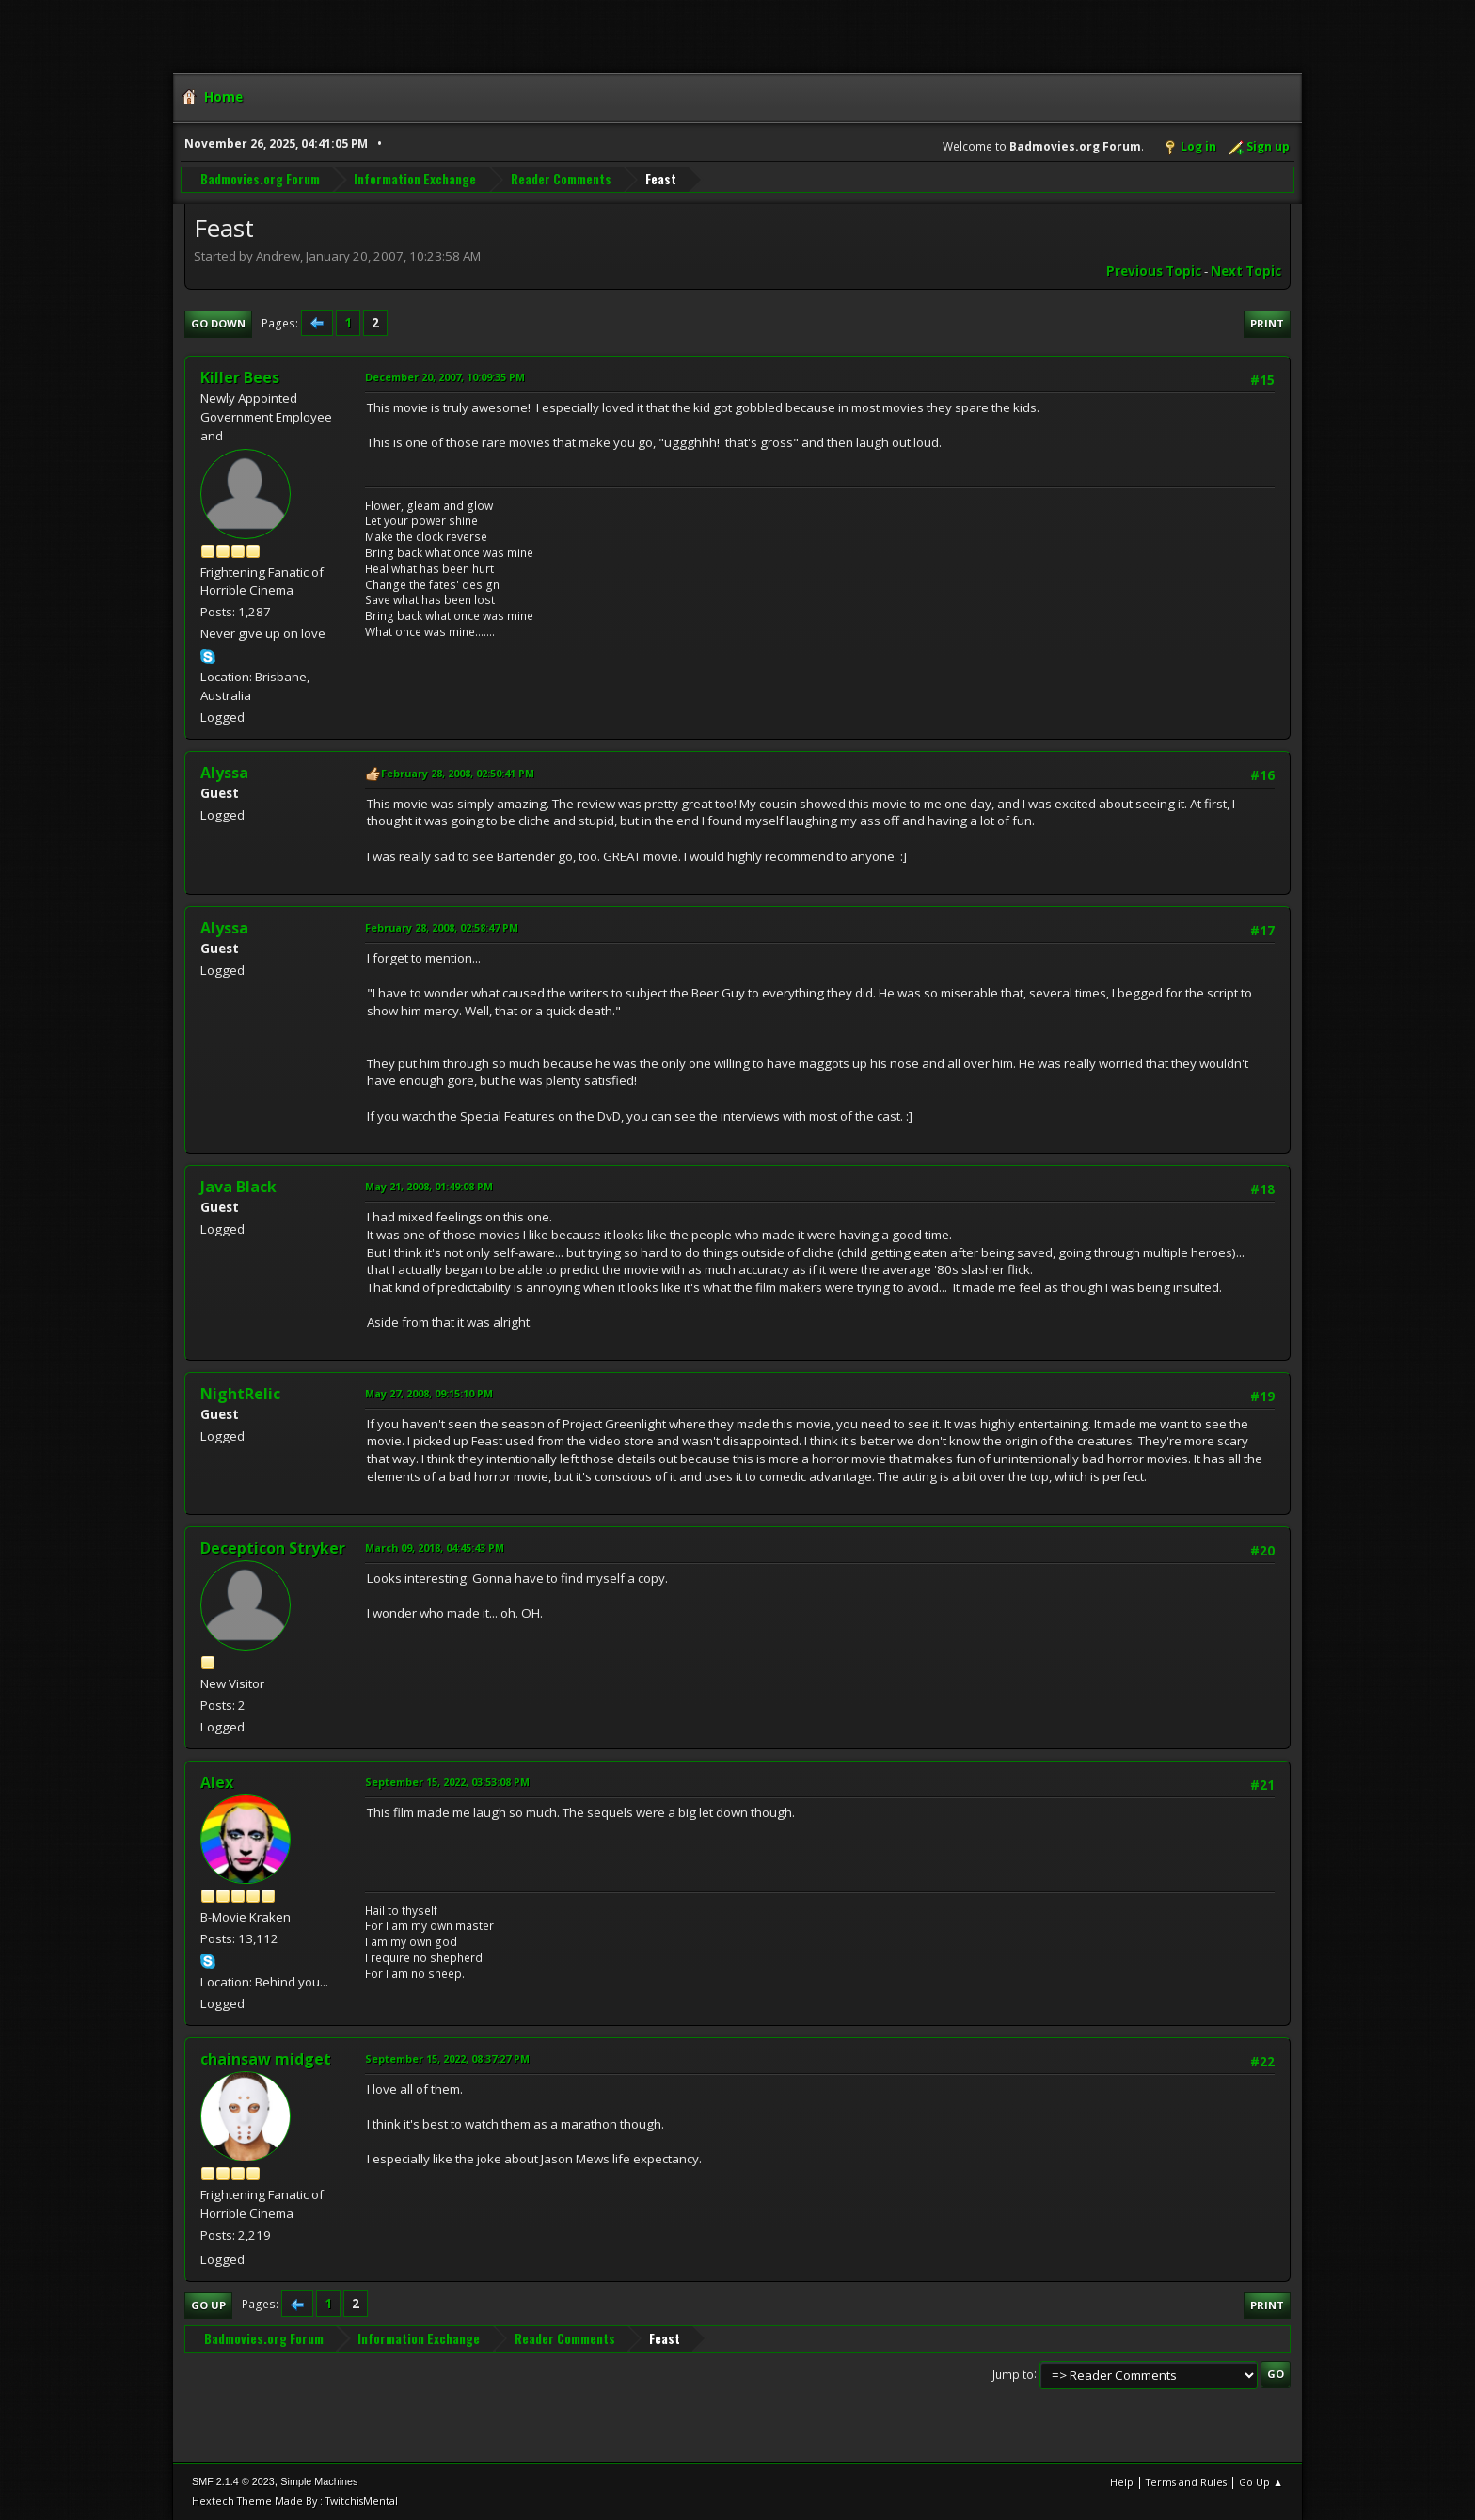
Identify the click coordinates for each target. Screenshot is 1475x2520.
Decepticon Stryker (272, 1548)
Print (1267, 323)
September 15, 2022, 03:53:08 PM (447, 1782)
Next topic (1246, 271)
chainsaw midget (265, 2059)
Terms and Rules (1186, 2482)
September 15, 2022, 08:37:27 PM (447, 2058)
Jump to (1013, 2374)
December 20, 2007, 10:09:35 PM (445, 377)
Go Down (218, 323)
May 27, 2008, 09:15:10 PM (429, 1393)
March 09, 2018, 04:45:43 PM (434, 1547)
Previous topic (1153, 271)
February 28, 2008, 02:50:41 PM (457, 773)
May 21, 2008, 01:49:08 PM (429, 1186)
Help (1122, 2482)
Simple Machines (318, 2481)
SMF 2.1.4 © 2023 (233, 2481)
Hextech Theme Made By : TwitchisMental (295, 2501)
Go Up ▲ (1261, 2482)
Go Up (208, 2305)
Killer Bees (239, 377)
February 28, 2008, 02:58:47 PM (441, 927)
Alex (216, 1782)
